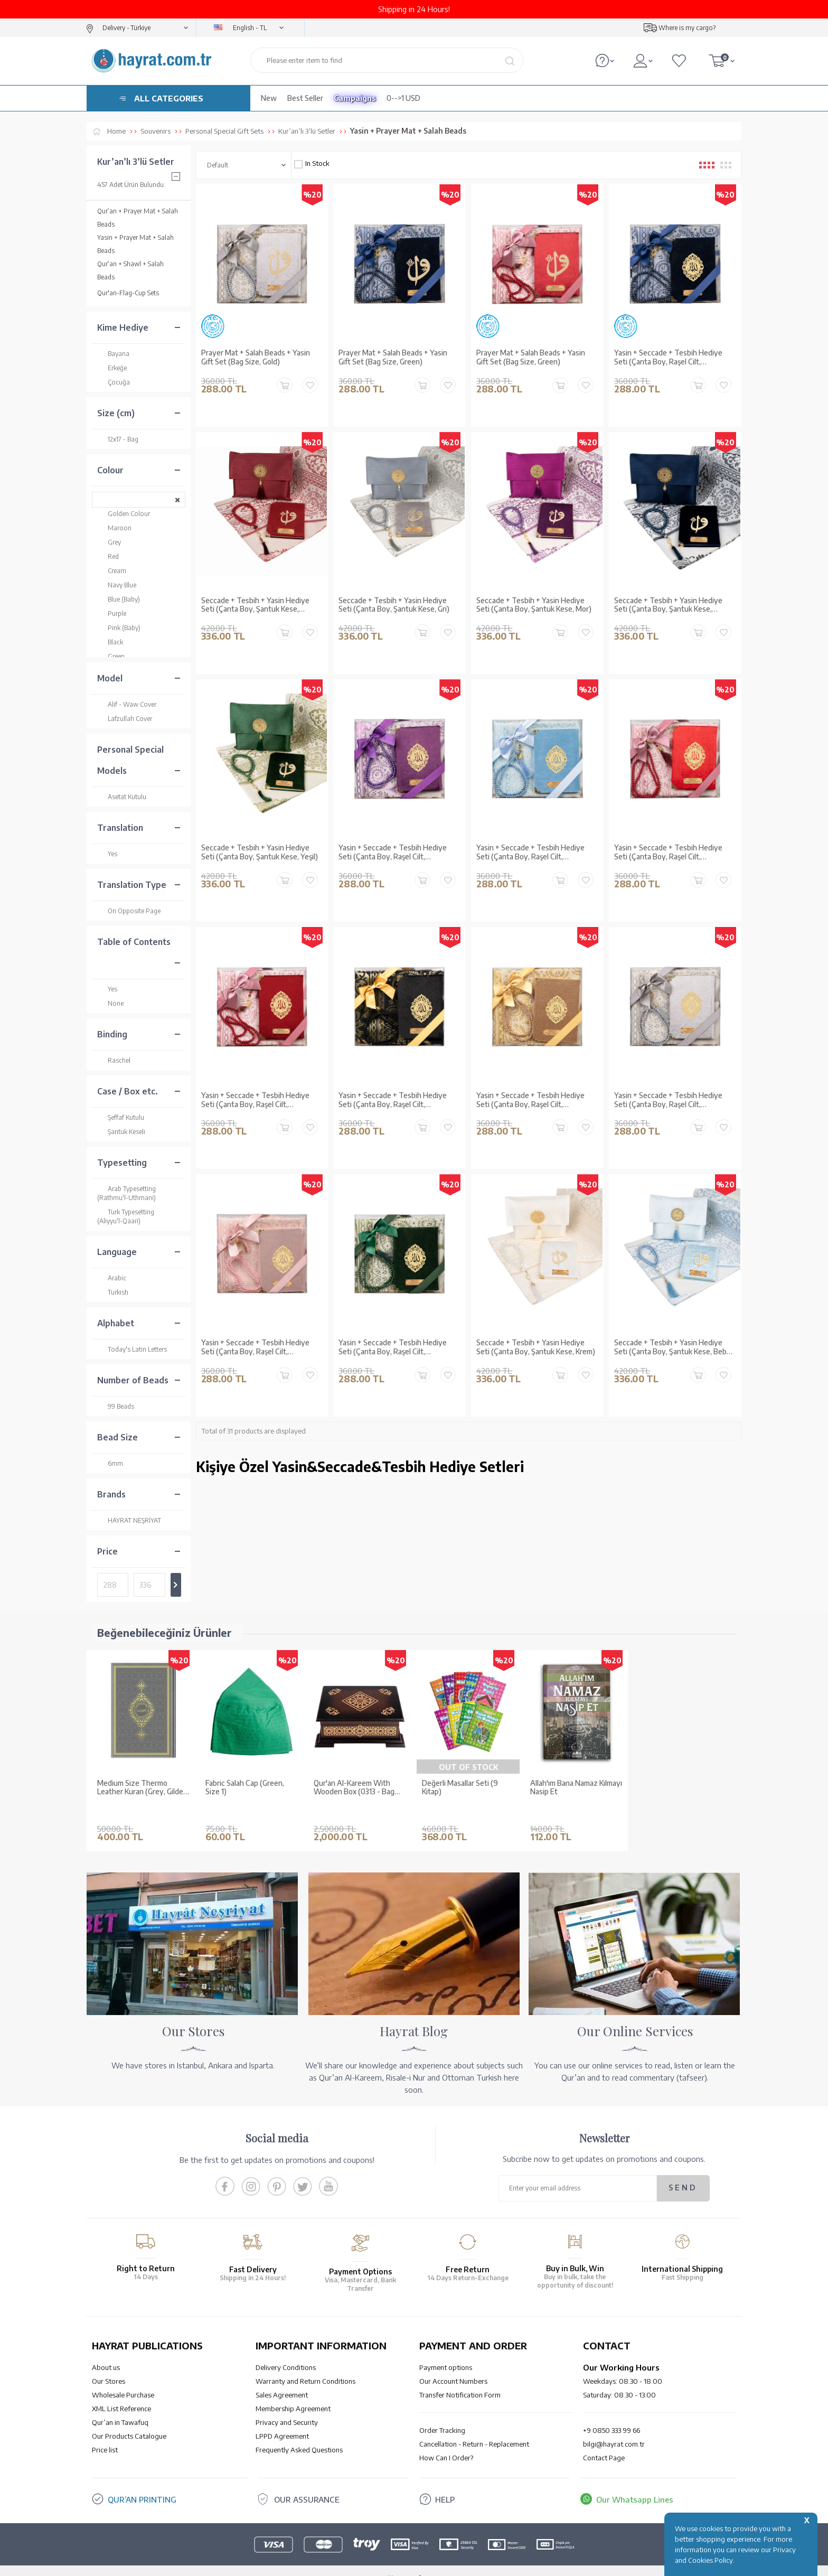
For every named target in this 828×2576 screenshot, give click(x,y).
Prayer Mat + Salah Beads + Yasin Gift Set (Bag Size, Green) (392, 357)
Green (111, 656)
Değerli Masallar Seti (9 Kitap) (460, 1787)
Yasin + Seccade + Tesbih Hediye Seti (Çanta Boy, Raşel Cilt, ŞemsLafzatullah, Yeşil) (392, 1347)
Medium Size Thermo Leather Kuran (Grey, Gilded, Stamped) (143, 1788)
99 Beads (115, 1406)
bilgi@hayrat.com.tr (614, 2428)
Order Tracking (442, 2414)
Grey (109, 542)
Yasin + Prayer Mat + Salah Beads (135, 244)
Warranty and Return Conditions (305, 2365)
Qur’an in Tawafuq (120, 2406)
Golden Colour (123, 513)
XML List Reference (121, 2392)
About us (106, 2351)
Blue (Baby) (118, 599)
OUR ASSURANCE (307, 2483)
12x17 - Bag (117, 439)
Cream (111, 570)
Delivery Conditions (286, 2351)
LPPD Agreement (282, 2420)
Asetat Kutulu (121, 796)
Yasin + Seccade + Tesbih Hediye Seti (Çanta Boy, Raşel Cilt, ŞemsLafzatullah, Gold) (530, 1100)
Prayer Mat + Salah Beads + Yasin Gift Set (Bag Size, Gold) (255, 357)
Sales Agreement (282, 2379)
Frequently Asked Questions (299, 2434)
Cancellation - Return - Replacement (474, 2428)
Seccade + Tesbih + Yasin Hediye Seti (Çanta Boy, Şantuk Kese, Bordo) (255, 605)
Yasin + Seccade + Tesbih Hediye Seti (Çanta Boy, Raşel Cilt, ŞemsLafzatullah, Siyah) (392, 1100)
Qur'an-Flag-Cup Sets (128, 293)
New (269, 97)
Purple (111, 613)
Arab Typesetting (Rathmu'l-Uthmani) (126, 1193)
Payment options (445, 2351)
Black (110, 642)
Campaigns (355, 97)
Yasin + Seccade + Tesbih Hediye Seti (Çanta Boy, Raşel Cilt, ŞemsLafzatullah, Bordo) (255, 1100)
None (110, 1003)
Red (108, 556)
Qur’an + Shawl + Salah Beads (130, 270)
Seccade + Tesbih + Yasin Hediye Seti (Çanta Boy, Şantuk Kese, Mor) (533, 605)
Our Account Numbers (453, 2365)
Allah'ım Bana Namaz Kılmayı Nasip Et (576, 1787)
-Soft (413, 2562)
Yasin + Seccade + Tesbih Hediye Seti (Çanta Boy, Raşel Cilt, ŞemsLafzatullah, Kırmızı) (668, 852)
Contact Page (604, 2442)
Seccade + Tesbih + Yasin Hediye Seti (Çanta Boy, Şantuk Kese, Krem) (535, 1347)
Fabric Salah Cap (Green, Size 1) (244, 1787)
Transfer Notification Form (460, 2379)
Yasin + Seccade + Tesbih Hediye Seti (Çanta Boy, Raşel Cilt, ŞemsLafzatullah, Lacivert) (668, 358)
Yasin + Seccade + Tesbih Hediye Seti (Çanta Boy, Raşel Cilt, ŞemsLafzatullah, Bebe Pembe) (255, 1347)
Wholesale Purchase (123, 2379)
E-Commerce (444, 2562)
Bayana (113, 353)
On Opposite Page (129, 910)
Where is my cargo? (687, 28)
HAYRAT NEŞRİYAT (129, 1520)
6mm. (111, 1463)
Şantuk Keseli (121, 1131)
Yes (107, 853)
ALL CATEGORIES (168, 98)
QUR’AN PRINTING (142, 2483)
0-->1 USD (403, 97)
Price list (105, 2434)
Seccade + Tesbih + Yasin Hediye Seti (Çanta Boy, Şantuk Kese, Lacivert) (668, 605)
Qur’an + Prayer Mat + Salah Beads (137, 217)
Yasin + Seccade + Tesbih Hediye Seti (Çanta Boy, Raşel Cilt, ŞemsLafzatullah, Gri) (668, 1100)
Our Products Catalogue (129, 2420)
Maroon (114, 527)
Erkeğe (112, 367)
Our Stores (108, 2365)
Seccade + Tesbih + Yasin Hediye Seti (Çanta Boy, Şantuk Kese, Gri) (393, 605)
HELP (445, 2483)
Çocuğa (113, 382)
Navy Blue (116, 584)
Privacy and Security (287, 2406)
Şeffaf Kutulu (120, 1117)
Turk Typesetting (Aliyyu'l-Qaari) (125, 1216)
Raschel (113, 1060)
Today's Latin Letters (132, 1349)
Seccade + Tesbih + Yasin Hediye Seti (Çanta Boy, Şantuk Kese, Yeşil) (259, 852)
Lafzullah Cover (124, 718)
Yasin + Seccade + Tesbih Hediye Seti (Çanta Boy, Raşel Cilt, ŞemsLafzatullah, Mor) (392, 852)
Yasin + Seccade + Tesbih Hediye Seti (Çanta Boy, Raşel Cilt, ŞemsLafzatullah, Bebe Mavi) (530, 852)
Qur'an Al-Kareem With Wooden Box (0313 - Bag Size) (354, 1788)
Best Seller (305, 97)
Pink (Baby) (118, 627)
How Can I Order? (446, 2442)
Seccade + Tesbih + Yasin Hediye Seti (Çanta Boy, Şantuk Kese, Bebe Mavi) (672, 1347)
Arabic (111, 1277)
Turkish (112, 1292)
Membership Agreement (293, 2392)
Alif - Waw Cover (126, 704)
